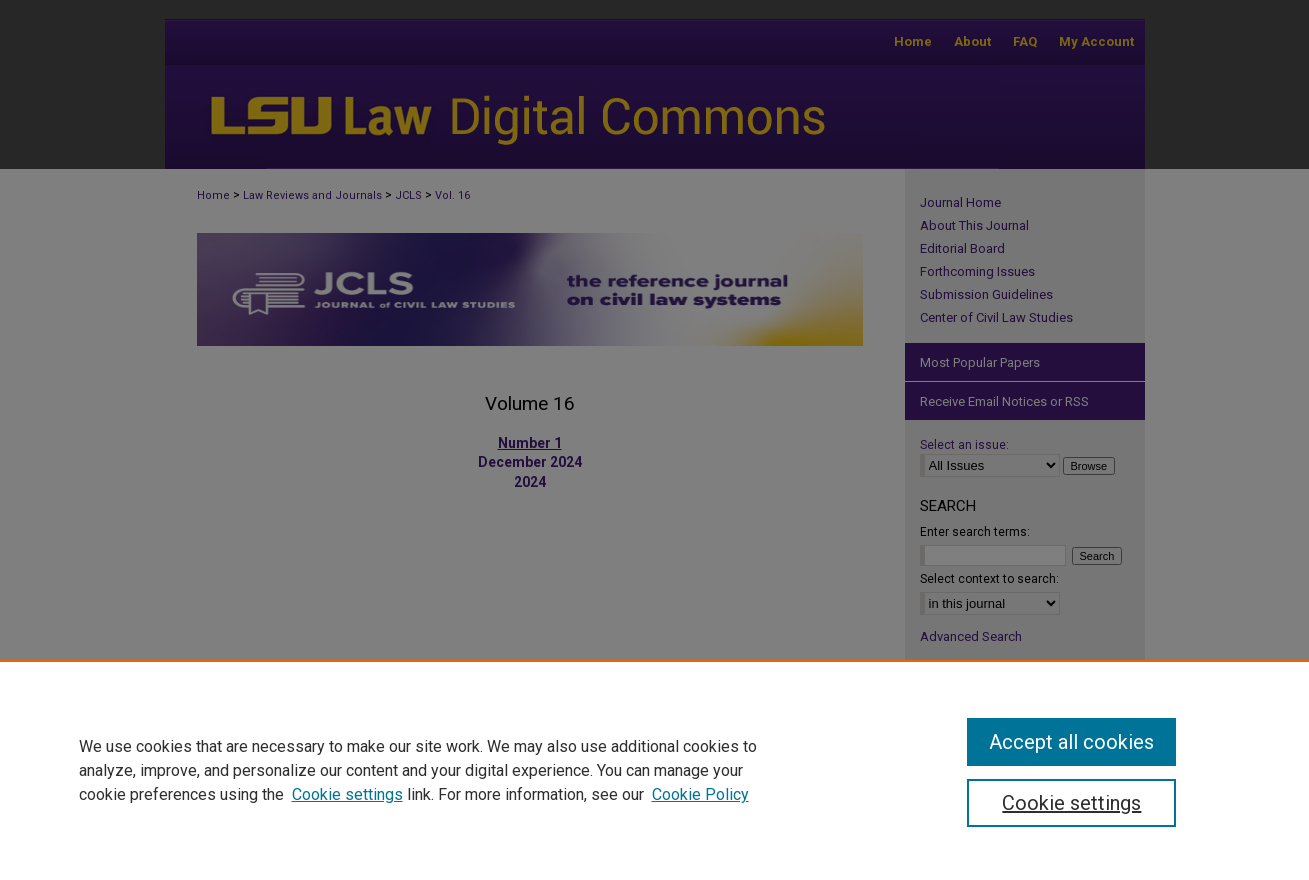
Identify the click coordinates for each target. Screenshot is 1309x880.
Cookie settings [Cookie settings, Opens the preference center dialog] (1071, 803)
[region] (654, 770)
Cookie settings (347, 794)
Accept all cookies (1071, 742)
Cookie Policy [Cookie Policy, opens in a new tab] (700, 794)
